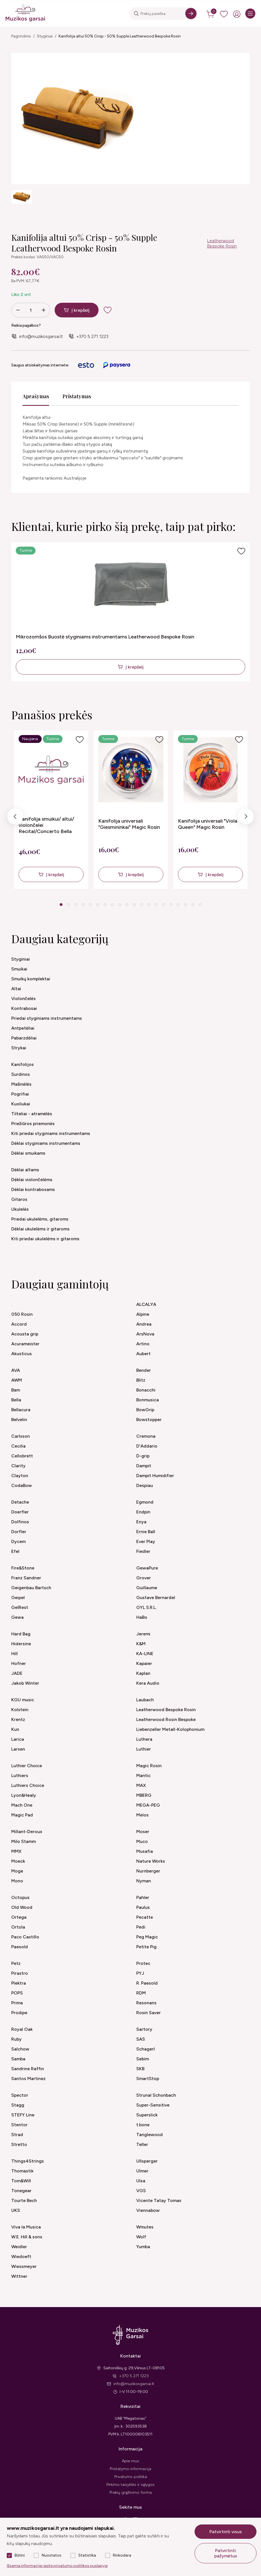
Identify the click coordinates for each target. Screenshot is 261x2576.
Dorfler (18, 1531)
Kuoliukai (20, 1103)
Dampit (143, 1465)
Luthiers (19, 1775)
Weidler (19, 2246)
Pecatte (144, 1917)
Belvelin (19, 1419)
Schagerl (145, 2049)
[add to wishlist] (107, 310)
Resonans (146, 2002)
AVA (15, 1370)
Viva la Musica (26, 2227)
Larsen (18, 1749)
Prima (17, 2002)
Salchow (20, 2049)
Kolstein (19, 1709)
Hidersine (21, 1643)
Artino (143, 1343)
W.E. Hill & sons (26, 2236)
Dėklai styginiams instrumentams (45, 1143)
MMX (16, 1851)
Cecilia (18, 1446)
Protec (143, 1963)
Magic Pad (22, 1815)
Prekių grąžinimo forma (131, 2492)
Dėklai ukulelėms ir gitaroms (40, 1229)
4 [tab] (83, 904)
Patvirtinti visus (225, 2531)
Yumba (143, 2246)
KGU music (22, 1699)
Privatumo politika (130, 2476)
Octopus (20, 1897)
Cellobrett (22, 1456)
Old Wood (21, 1907)
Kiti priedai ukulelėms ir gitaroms (45, 1238)
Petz (16, 1963)
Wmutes (144, 2227)
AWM (16, 1380)
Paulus (143, 1907)
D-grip (143, 1456)
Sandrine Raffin (27, 2068)
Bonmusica (147, 1399)
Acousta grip (24, 1334)
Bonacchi (145, 1390)
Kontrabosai (24, 1008)
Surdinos (20, 1074)
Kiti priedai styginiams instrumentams (50, 1133)
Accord (19, 1324)
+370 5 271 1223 (92, 336)
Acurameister (25, 1343)
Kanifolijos (22, 1064)
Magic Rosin (149, 1765)
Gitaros (19, 1199)
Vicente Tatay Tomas (158, 2200)
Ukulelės (20, 1209)
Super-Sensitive (152, 2105)
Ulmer (142, 2171)
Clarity (18, 1465)
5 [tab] (90, 904)
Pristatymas (77, 396)
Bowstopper (149, 1419)
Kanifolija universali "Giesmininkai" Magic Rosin (129, 824)
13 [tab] (149, 904)
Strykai (18, 1047)
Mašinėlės (21, 1084)
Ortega (18, 1917)
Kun (15, 1729)
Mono (17, 1880)
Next (245, 818)
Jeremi (143, 1634)
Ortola (18, 1927)
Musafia (144, 1851)
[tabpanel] (51, 810)
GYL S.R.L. (146, 1607)
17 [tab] (178, 904)
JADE (17, 1673)
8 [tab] (112, 904)
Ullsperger (147, 2161)
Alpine (142, 1314)
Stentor (19, 2124)
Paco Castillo (25, 1937)
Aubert (143, 1353)
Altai (16, 988)
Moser (142, 1831)
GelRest (19, 1607)
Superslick (147, 2115)
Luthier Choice (26, 1765)
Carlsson (20, 1436)
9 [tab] (120, 904)
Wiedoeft (21, 2256)
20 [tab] (200, 904)
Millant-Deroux (26, 1831)
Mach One (21, 1805)
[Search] (191, 13)
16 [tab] (170, 904)
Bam (15, 1390)
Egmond (144, 1502)
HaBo (141, 1617)
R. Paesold (147, 1983)
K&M (141, 1643)
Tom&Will (21, 2180)
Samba (18, 2058)
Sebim (142, 2058)
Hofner (18, 1663)
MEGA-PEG (148, 1805)
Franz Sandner (26, 1577)
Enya (141, 1521)
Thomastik (22, 2171)
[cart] (210, 14)
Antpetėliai (22, 1028)
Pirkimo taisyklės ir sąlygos (130, 2484)
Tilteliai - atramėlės (31, 1113)
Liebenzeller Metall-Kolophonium (170, 1729)
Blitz (140, 1380)
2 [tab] (68, 904)
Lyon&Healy (23, 1795)
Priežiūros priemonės (33, 1123)
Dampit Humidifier (155, 1475)
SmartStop (147, 2078)
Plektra (18, 1983)
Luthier (143, 1749)
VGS (141, 2190)
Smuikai (19, 969)
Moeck (18, 1861)
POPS (17, 1993)
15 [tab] (163, 904)
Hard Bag (20, 1634)
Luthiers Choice (27, 1785)
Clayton (19, 1475)
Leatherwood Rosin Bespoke (166, 1719)
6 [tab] (98, 904)
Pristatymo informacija (130, 2468)
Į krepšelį (81, 310)
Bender (143, 1370)
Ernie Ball (145, 1531)
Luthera (144, 1739)
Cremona (145, 1436)
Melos (142, 1815)
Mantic (143, 1775)
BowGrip (145, 1409)
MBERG (143, 1795)
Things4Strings (27, 2161)
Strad (17, 2134)
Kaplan (143, 1673)
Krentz (18, 1719)
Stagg (17, 2105)
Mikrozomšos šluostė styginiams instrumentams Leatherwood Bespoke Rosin (105, 637)
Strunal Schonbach (156, 2095)
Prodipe (19, 2012)
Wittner (19, 2276)
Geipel (18, 1597)
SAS (140, 2039)
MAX (141, 1785)
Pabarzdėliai (24, 1038)
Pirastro (19, 1973)
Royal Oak (22, 2029)
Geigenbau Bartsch (31, 1587)
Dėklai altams (25, 1169)
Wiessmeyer (24, 2266)
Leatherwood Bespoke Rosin (222, 243)
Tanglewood (149, 2134)
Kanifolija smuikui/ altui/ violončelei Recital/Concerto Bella (46, 825)
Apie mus (130, 2461)
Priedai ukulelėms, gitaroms (39, 1219)
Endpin (143, 1512)
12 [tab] (141, 904)
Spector (19, 2095)
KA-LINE (144, 1653)
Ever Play (145, 1541)
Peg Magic (147, 1937)
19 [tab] (192, 904)
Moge (17, 1871)
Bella (16, 1399)
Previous (15, 818)
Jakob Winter (25, 1683)
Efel (15, 1551)
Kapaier (144, 1663)
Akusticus (21, 1353)
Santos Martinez (28, 2078)
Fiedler (143, 1551)
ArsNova (145, 1334)
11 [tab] (134, 904)
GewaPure (147, 1568)
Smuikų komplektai (30, 978)
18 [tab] (185, 904)
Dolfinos (20, 1521)
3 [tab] (76, 904)
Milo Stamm (23, 1841)
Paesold (19, 1946)
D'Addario (146, 1446)
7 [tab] (105, 904)
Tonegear (21, 2190)
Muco (142, 1841)
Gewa (17, 1617)
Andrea (143, 1324)
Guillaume (146, 1587)
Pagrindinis (21, 36)
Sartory (144, 2029)
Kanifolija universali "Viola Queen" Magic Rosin (207, 824)
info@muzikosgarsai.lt (41, 336)
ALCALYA (146, 1304)
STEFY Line (22, 2115)
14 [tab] (156, 904)
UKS (15, 2210)
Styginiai (45, 36)
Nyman (143, 1880)
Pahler (142, 1897)
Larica (17, 1739)
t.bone (143, 2124)
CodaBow (21, 1485)
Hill (14, 1653)
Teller (142, 2144)
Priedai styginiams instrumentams (46, 1018)
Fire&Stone (22, 1568)
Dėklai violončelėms (31, 1179)
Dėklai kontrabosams (33, 1189)
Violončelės (23, 998)
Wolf (141, 2236)
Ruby (16, 2039)
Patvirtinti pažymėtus (225, 2553)
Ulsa (140, 2180)
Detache (20, 1502)
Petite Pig (146, 1946)
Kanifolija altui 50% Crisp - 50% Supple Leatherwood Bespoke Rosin (120, 36)
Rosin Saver (148, 2012)
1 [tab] (61, 904)
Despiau (144, 1485)
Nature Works (150, 1861)
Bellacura (20, 1409)
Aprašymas (36, 396)
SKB (140, 2068)
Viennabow (148, 2210)
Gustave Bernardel (155, 1597)
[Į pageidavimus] (241, 551)
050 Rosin (22, 1314)
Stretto (19, 2144)
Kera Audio (147, 1683)
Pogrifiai (20, 1094)
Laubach (145, 1699)
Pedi (140, 1927)
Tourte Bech (24, 2200)
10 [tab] (127, 904)
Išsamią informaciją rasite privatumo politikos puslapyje (57, 2565)
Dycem (18, 1541)
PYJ (140, 1973)
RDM (141, 1993)
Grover (143, 1577)
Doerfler (20, 1512)
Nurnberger (148, 1871)
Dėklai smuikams (28, 1153)
